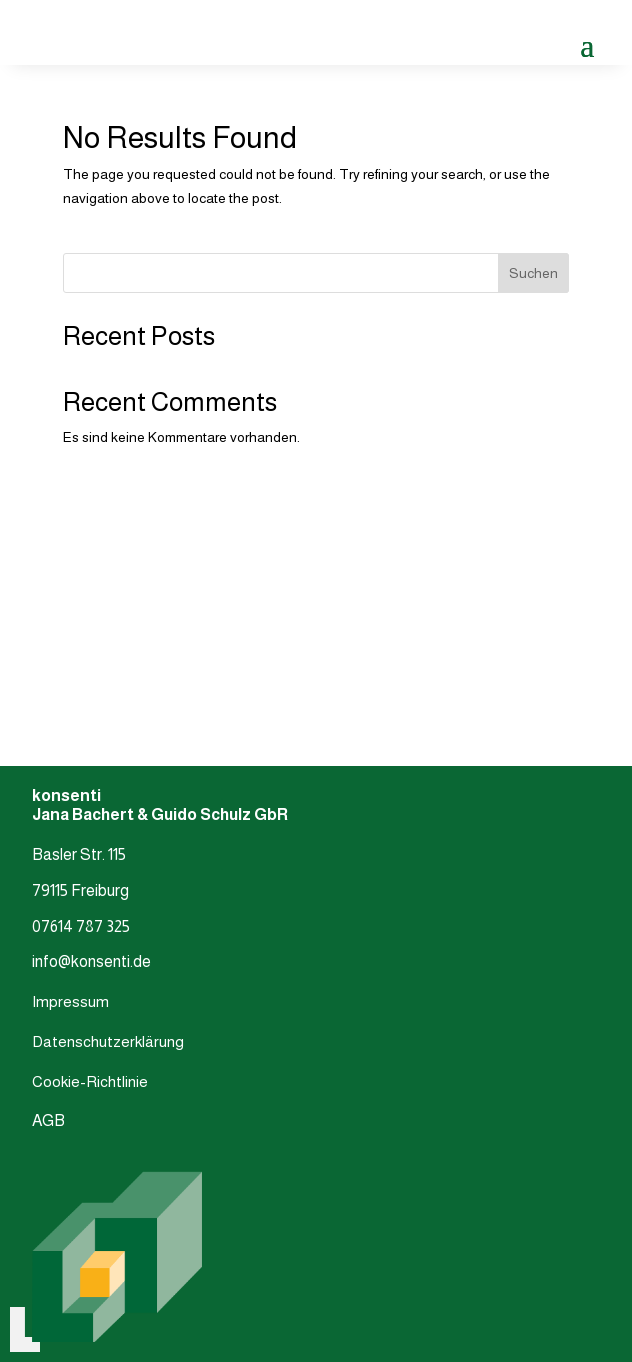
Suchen (533, 273)
